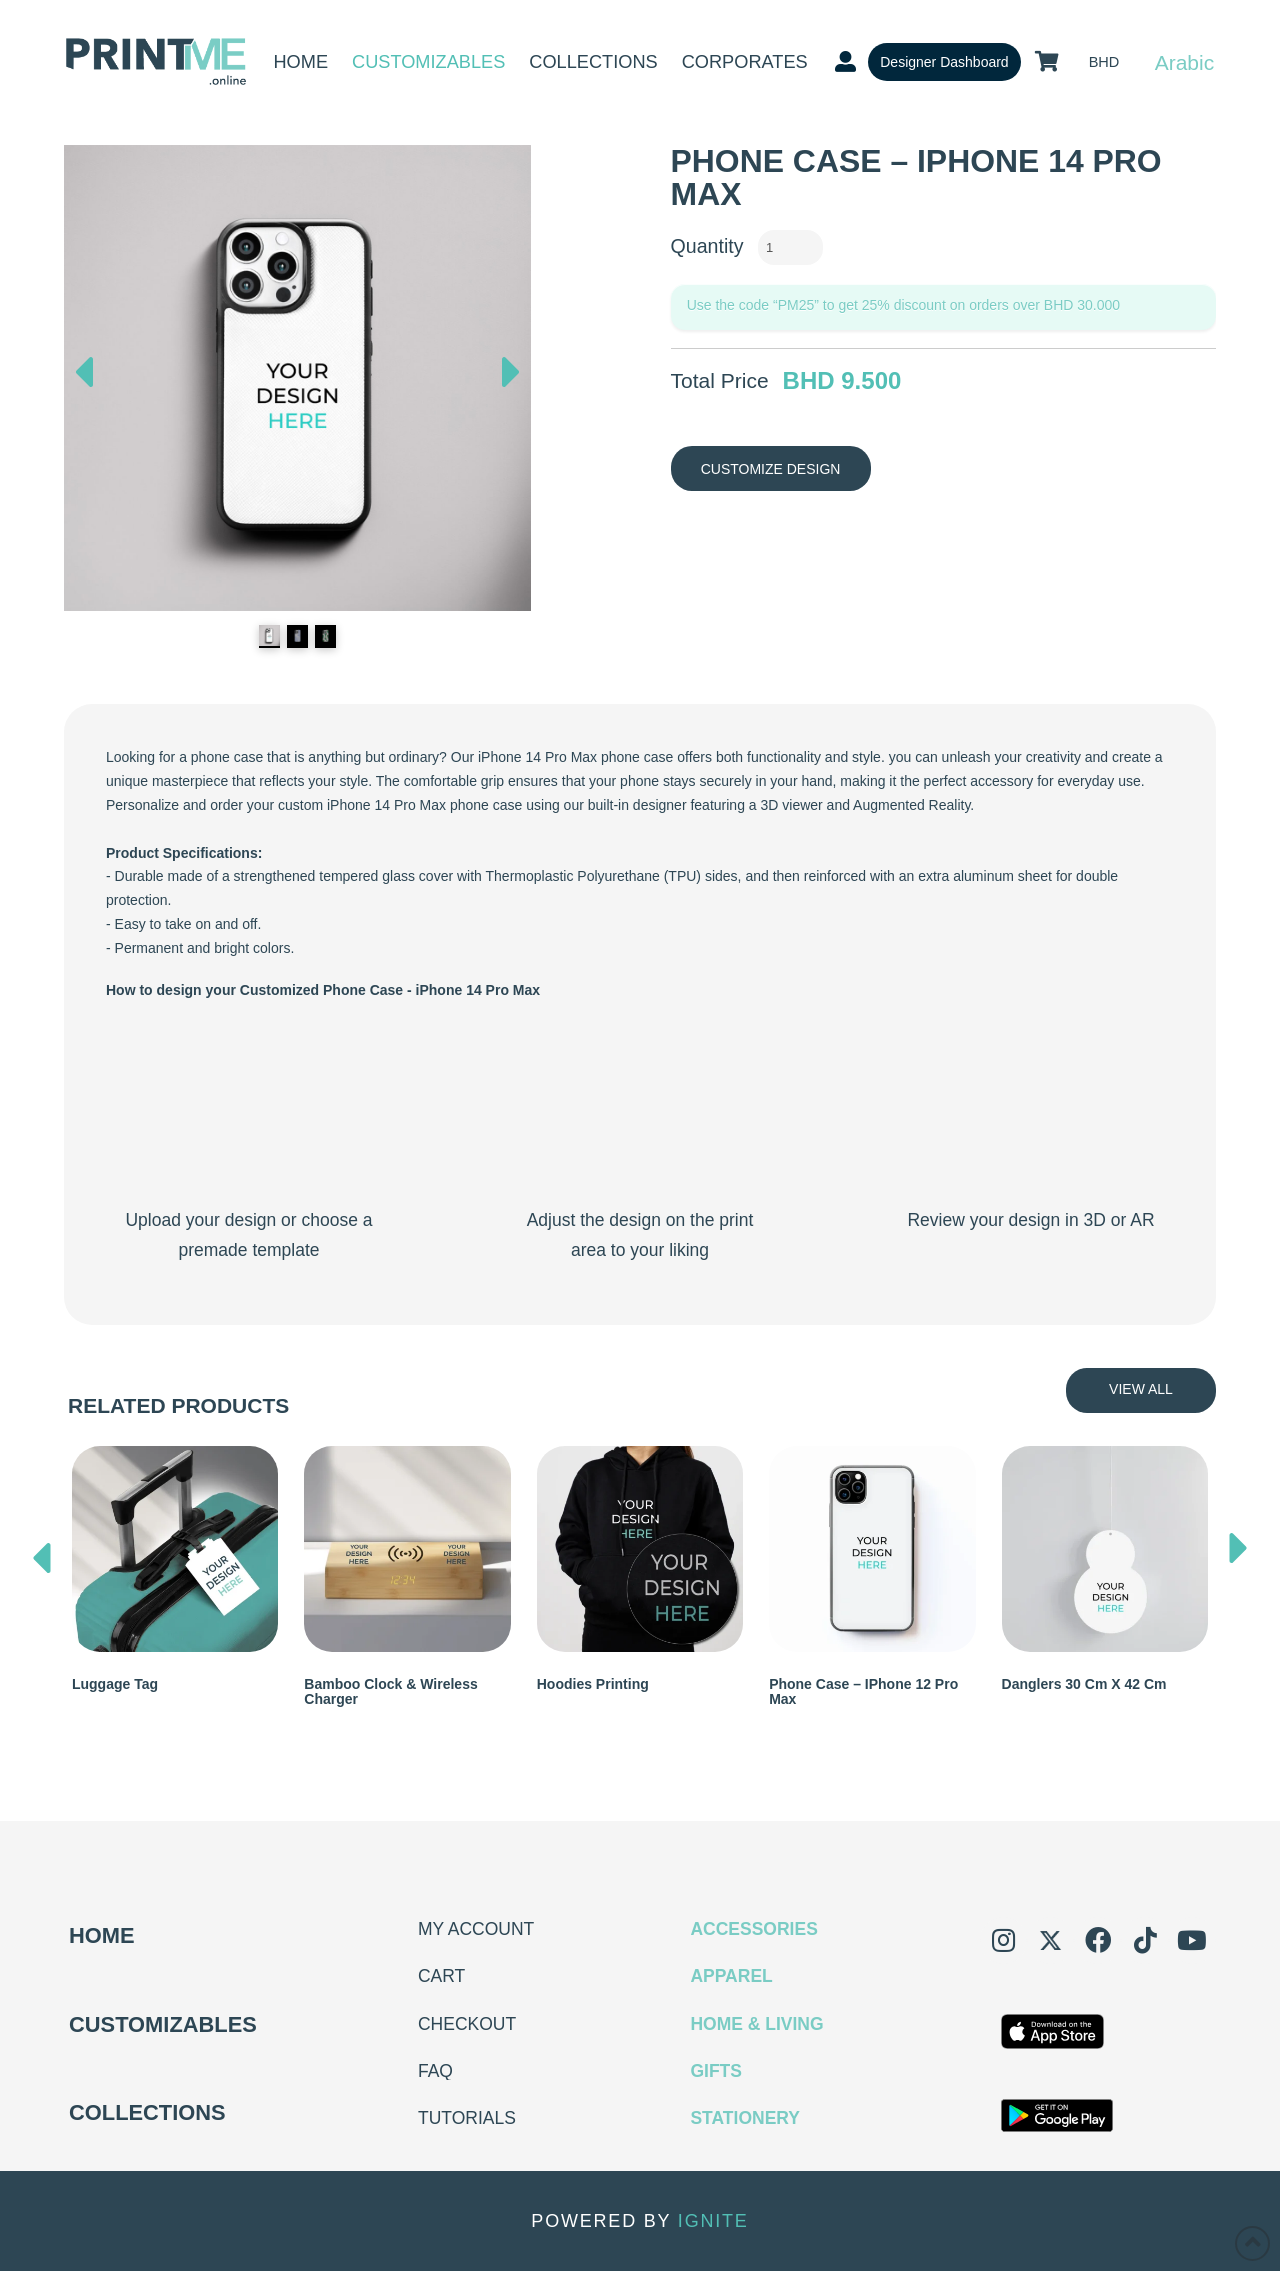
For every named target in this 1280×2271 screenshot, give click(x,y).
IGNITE (713, 2221)
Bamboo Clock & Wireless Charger (390, 1691)
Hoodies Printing (593, 1684)
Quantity (707, 246)
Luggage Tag (115, 1684)
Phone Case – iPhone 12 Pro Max (863, 1691)
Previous (84, 367)
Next (510, 377)
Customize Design (771, 469)
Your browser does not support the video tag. (249, 1109)
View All (1141, 1389)
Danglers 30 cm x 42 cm (1084, 1684)
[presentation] (42, 1553)
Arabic (1185, 62)
